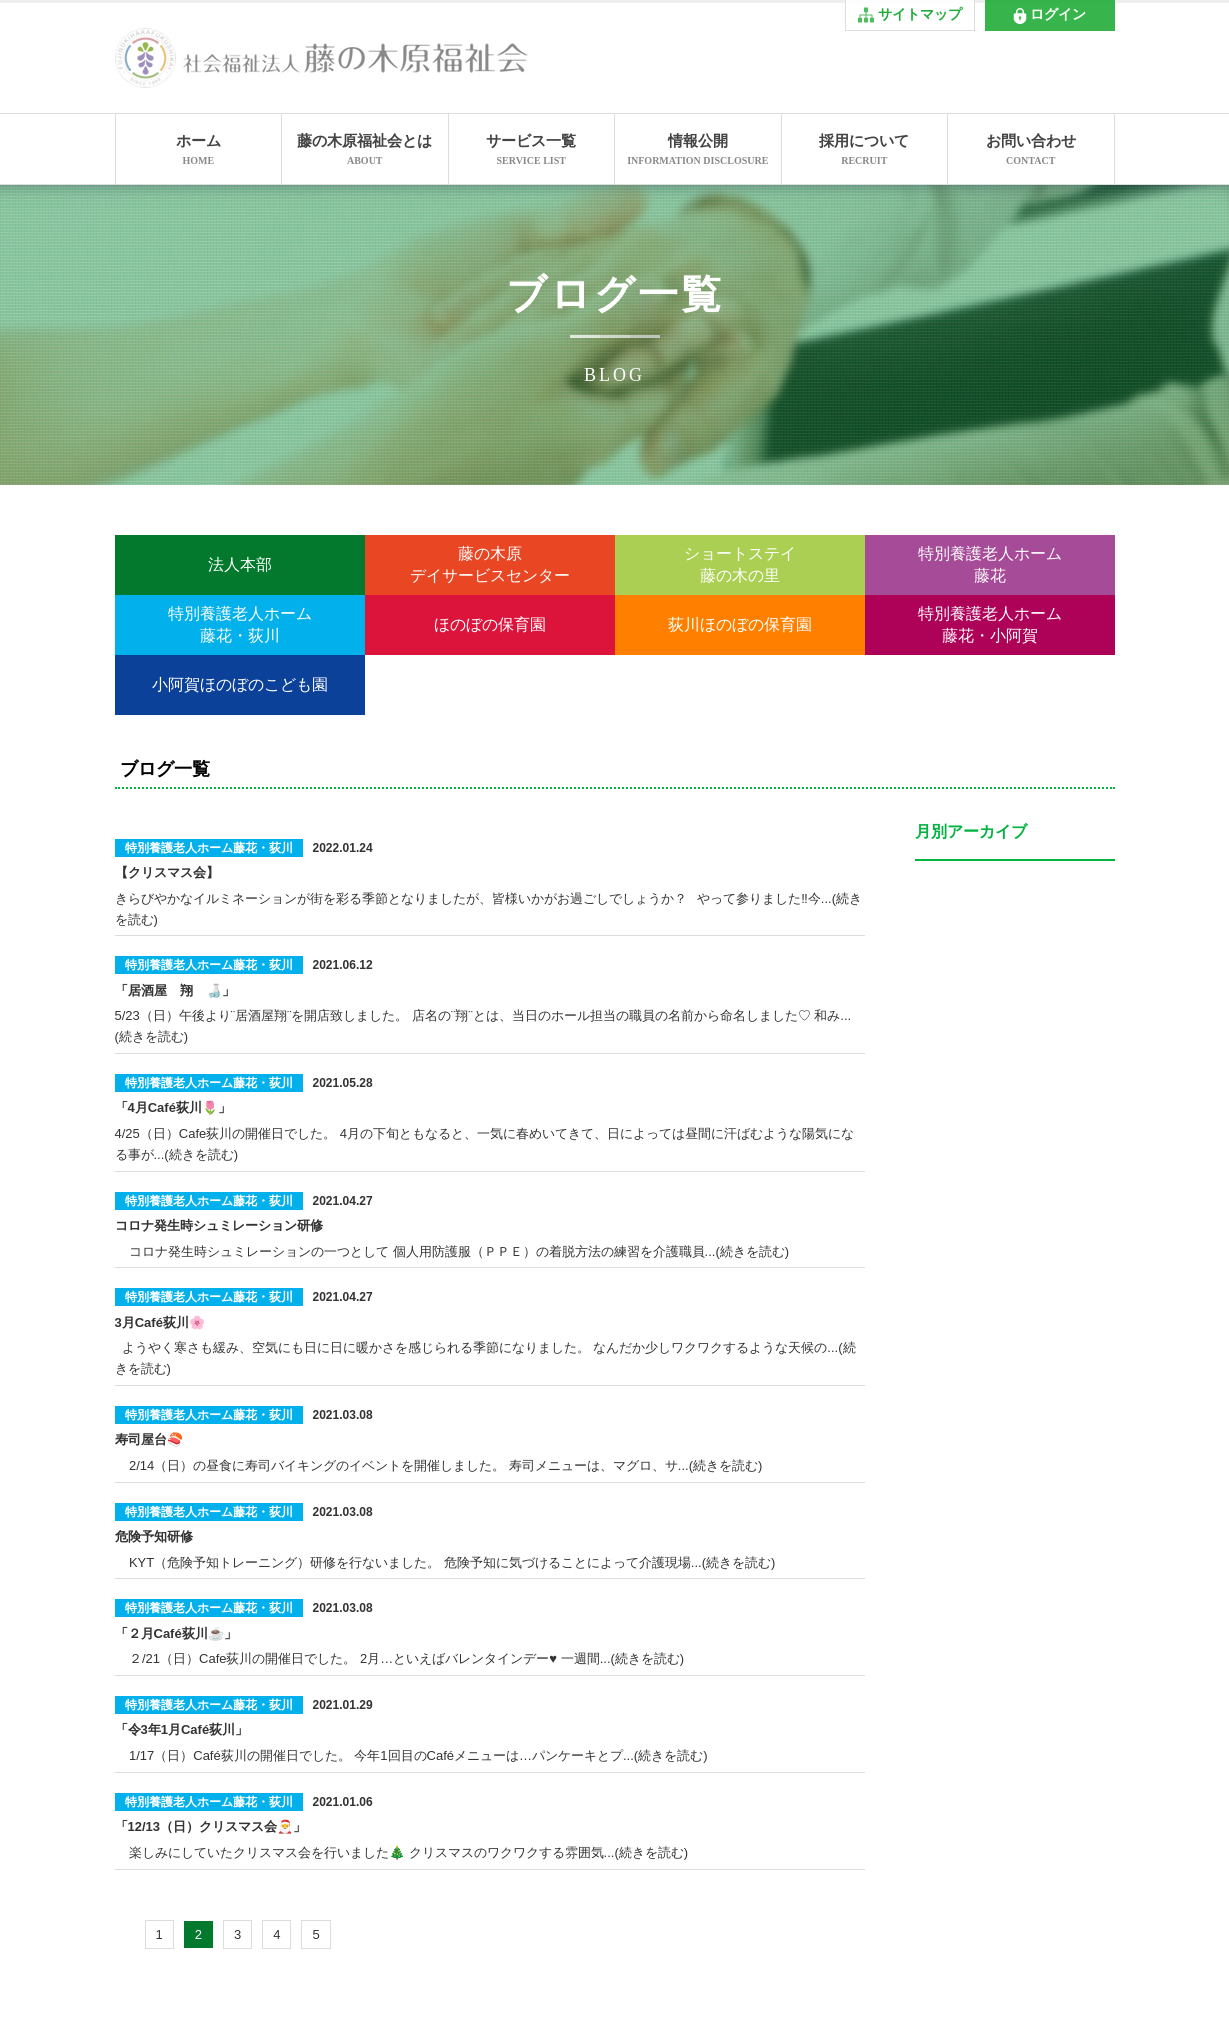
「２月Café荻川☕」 (176, 1633)
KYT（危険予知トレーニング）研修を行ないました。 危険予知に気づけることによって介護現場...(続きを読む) (445, 1562)
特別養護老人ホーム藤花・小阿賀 (990, 624)
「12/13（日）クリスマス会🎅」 (211, 1826)
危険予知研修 (154, 1536)
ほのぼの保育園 (490, 624)
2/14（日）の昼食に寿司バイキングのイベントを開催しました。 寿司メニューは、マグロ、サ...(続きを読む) (439, 1465)
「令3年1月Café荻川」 (182, 1729)
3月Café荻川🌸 (160, 1322)
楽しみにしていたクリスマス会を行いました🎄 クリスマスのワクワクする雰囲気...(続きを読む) (402, 1852)
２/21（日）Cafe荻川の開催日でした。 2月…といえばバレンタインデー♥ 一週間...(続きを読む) (400, 1658)
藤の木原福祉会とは (365, 151)
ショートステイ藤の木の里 (740, 564)
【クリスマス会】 (167, 872)
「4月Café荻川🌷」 (173, 1107)
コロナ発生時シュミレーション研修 (219, 1225)
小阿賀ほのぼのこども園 (240, 684)
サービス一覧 (532, 151)
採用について (865, 151)
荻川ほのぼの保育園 (740, 624)
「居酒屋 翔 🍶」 (175, 990)
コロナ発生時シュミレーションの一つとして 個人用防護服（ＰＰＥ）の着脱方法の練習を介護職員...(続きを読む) (452, 1251)
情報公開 (698, 151)
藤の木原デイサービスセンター (490, 564)
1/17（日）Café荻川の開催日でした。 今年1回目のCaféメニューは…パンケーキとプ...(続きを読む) (411, 1755)
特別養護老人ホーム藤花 (990, 564)
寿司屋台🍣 (149, 1439)
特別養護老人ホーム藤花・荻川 (240, 624)
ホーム (199, 151)
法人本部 (240, 564)
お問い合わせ (1031, 151)
